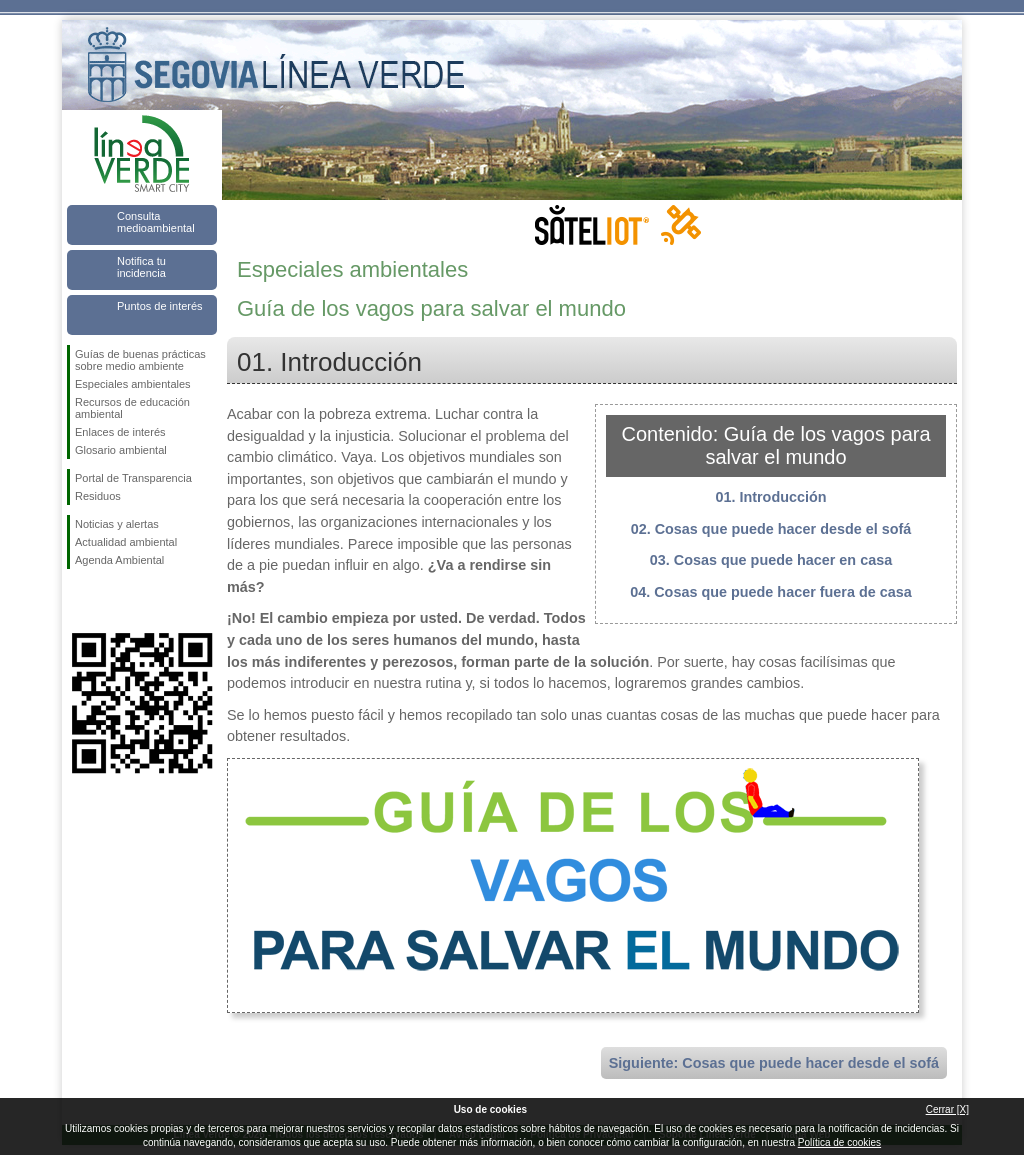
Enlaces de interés (120, 432)
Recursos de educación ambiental (132, 408)
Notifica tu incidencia (141, 267)
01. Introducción (770, 497)
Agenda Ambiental (119, 560)
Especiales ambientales (133, 384)
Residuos (98, 496)
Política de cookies (839, 1142)
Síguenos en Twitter (112, 601)
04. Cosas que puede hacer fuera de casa (771, 592)
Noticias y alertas (117, 524)
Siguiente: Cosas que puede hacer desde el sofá (774, 1063)
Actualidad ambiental (126, 542)
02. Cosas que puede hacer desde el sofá (771, 529)
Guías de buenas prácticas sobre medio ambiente (140, 360)
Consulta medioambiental (156, 222)
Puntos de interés (160, 306)
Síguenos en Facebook (79, 601)
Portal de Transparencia (133, 478)
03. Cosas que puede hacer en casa (771, 560)
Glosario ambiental (121, 450)
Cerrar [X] (947, 1109)
